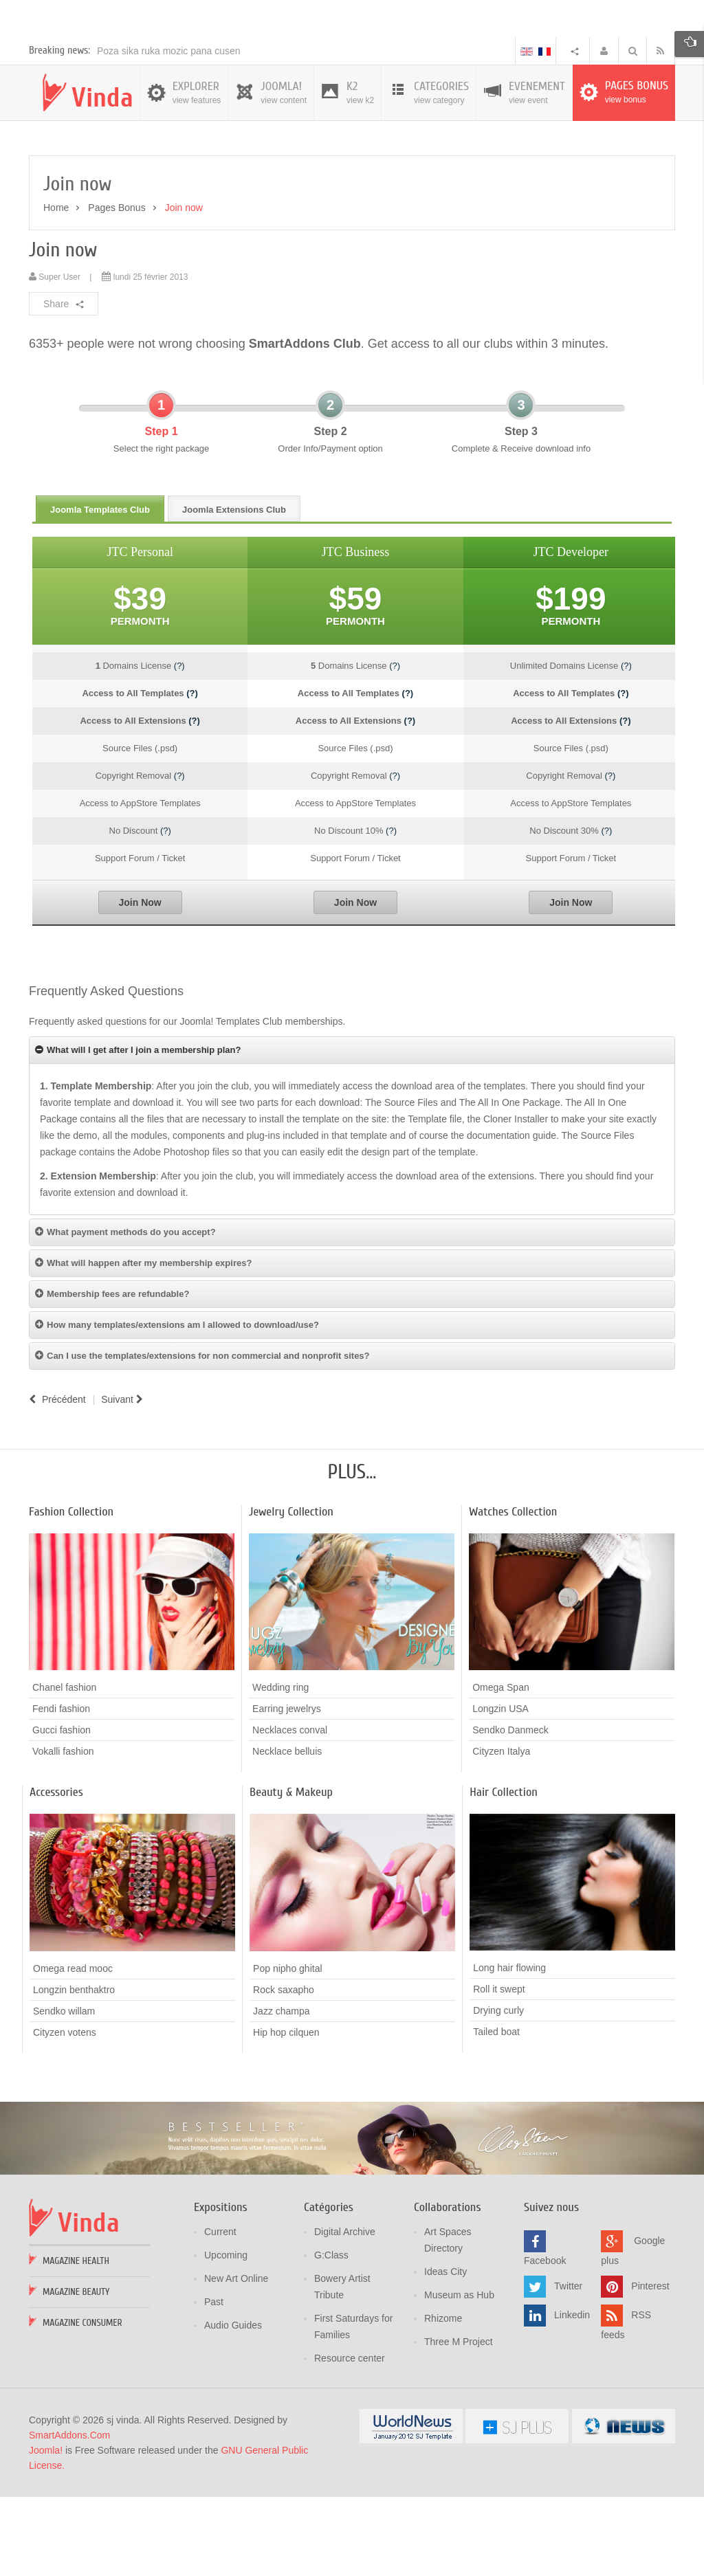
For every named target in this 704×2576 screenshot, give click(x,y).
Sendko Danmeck (510, 1810)
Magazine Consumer (82, 2403)
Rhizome (443, 2398)
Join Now (140, 982)
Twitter (568, 2366)
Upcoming (226, 2335)
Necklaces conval (289, 1810)
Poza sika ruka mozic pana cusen (169, 131)
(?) (179, 746)
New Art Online (236, 2358)
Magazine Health (76, 2341)
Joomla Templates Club (100, 590)
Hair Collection (504, 1872)
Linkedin (572, 2395)
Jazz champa (281, 2090)
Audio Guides (233, 2405)
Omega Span (500, 1767)
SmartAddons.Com (69, 2515)
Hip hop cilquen (286, 2112)
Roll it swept (499, 2069)
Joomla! (46, 2530)
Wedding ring (280, 1767)
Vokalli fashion (63, 1831)
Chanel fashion (64, 1767)
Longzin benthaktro (74, 2069)
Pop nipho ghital (287, 2048)
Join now (63, 330)
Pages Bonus (116, 287)
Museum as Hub (459, 2375)
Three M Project (458, 2422)
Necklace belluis (287, 1831)
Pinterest (650, 2366)
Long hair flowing (509, 2048)
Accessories (56, 1872)
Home (56, 287)
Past (213, 2382)
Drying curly (498, 2090)
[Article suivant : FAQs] (123, 1480)
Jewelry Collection (291, 1592)
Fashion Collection (71, 1592)
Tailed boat (496, 2112)
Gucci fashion (61, 1810)
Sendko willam (64, 2090)
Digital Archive (344, 2312)
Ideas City (445, 2351)
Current (220, 2312)
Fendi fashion (61, 1789)
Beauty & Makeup (291, 1872)
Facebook (545, 2340)
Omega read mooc (73, 2048)
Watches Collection (513, 1592)
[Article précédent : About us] (57, 1480)
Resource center (349, 2438)
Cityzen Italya (501, 1831)
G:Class (331, 2335)
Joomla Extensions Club (234, 590)
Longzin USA (500, 1789)
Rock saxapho (283, 2069)
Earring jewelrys (286, 1789)
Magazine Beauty (76, 2372)
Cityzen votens (64, 2112)
